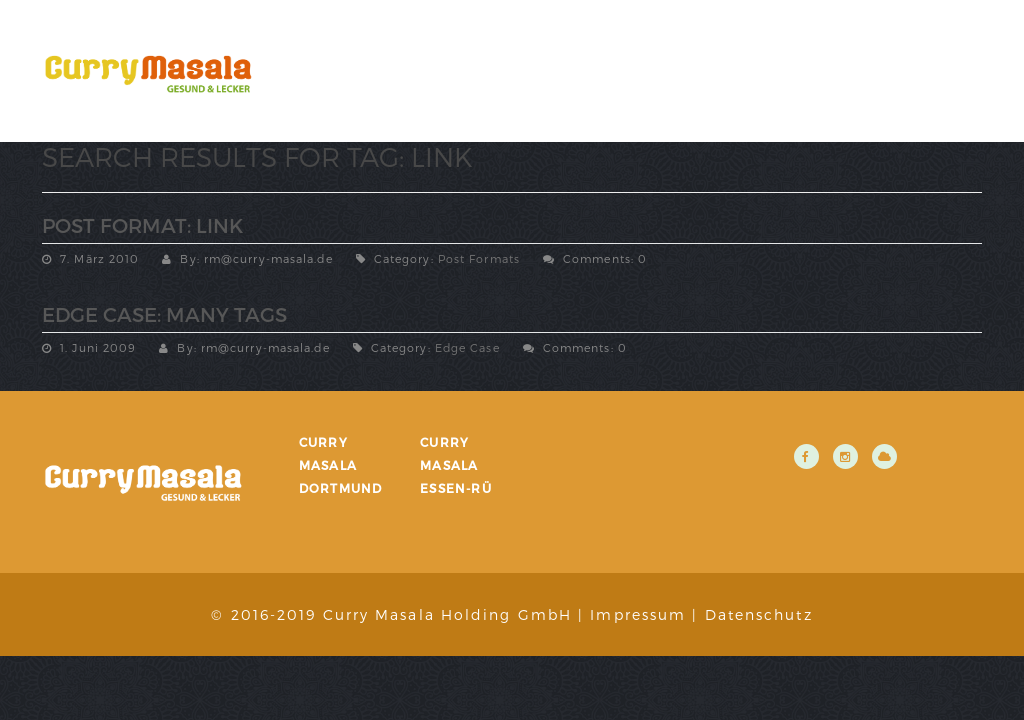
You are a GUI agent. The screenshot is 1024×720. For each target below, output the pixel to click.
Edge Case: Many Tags (164, 314)
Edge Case (467, 347)
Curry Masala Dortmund (341, 465)
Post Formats (479, 258)
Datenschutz (759, 614)
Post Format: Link (142, 225)
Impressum (638, 614)
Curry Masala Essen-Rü (456, 465)
